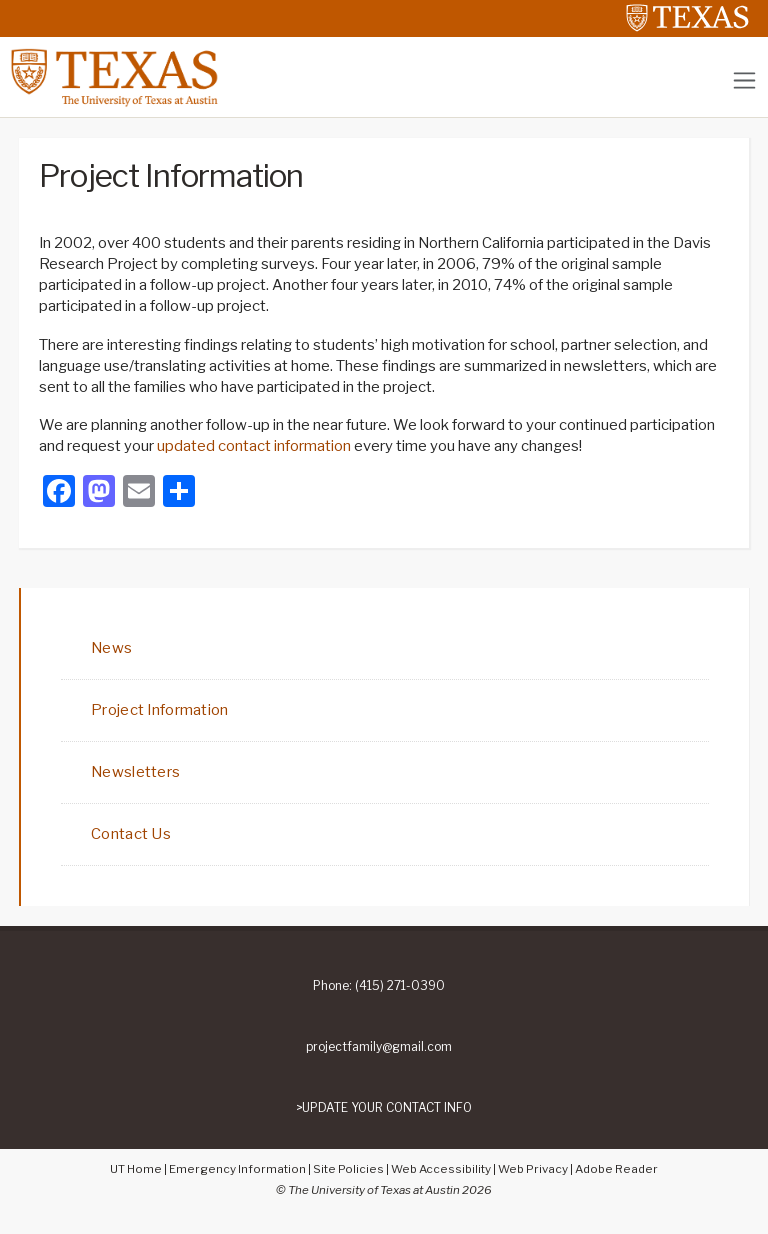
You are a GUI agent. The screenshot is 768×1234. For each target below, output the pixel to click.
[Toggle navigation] (744, 80)
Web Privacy (533, 1169)
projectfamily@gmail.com (379, 1047)
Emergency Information (237, 1169)
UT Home (136, 1169)
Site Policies (348, 1169)
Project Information (159, 710)
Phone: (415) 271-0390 (379, 986)
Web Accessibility (441, 1169)
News (111, 648)
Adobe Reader (616, 1169)
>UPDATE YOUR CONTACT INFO (384, 1108)
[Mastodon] (99, 493)
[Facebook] (59, 493)
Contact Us (131, 834)
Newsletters (135, 772)
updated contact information (255, 446)
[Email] (139, 493)
